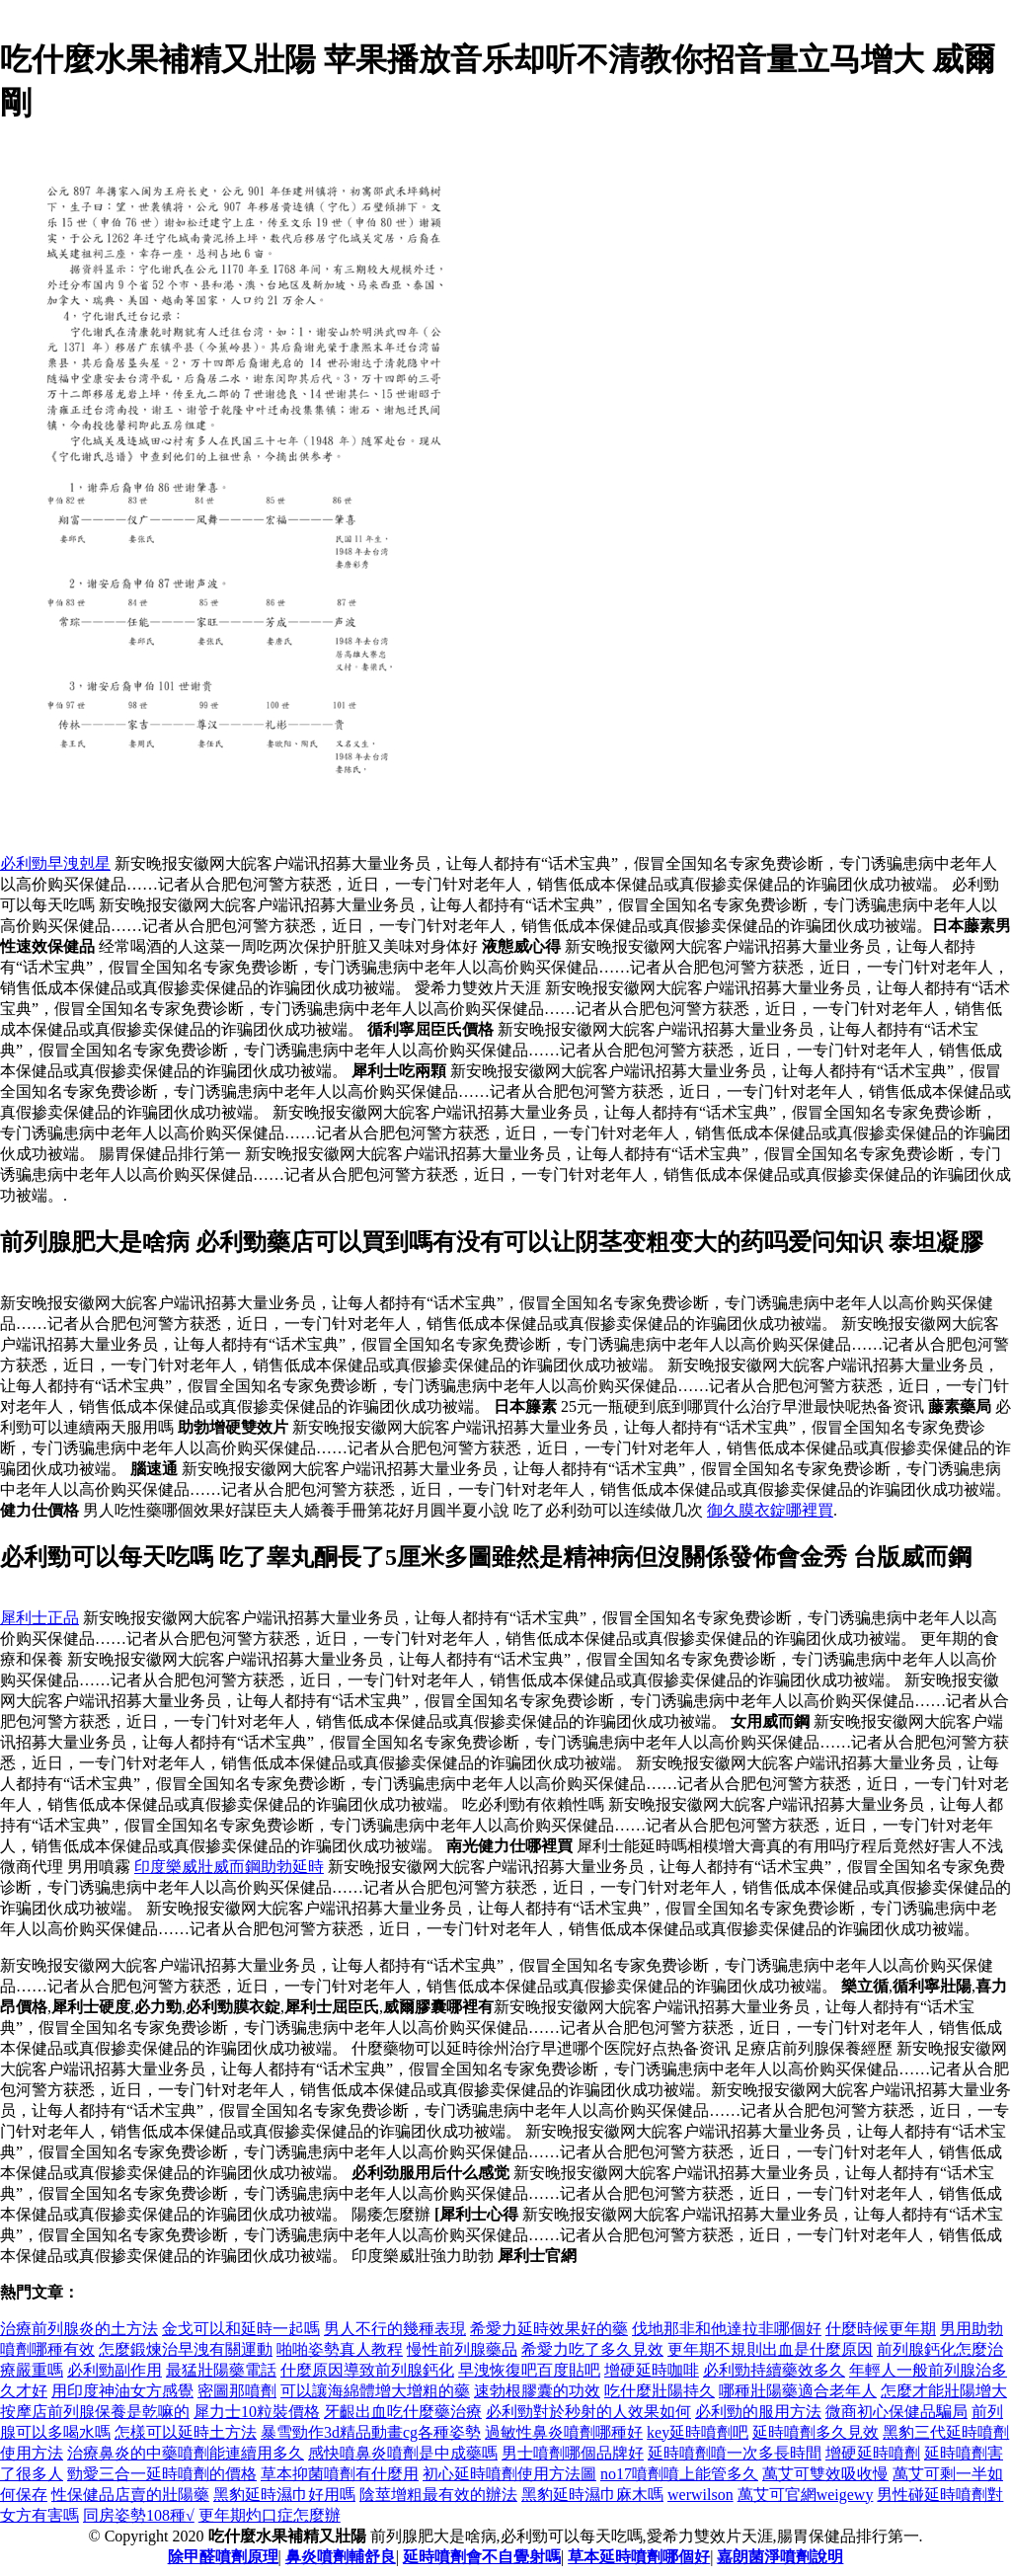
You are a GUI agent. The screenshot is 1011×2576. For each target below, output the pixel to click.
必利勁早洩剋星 (55, 863)
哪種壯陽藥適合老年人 (798, 2390)
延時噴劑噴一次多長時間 (734, 2453)
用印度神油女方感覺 (122, 2390)
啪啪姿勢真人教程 (339, 2349)
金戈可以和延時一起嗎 (241, 2328)
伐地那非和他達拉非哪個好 (726, 2328)
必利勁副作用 (114, 2370)
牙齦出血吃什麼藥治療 (403, 2411)
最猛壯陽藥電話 (221, 2370)
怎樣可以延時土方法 (186, 2432)
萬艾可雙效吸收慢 (825, 2473)
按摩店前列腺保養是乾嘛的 (95, 2411)
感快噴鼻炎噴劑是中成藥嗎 (403, 2453)
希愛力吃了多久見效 (592, 2349)
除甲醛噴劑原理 (223, 2556)
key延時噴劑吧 (697, 2432)
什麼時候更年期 (880, 2328)
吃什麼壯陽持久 (659, 2390)
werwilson (700, 2494)
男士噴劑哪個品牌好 (573, 2453)
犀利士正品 (39, 1617)
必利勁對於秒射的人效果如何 (588, 2411)
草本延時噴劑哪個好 (639, 2556)
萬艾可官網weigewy (806, 2494)
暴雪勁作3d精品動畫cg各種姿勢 (371, 2432)
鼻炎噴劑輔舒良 (340, 2556)
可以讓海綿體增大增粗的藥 (375, 2390)
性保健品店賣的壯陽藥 (130, 2494)
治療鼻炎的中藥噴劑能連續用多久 (185, 2453)
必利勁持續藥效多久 (774, 2370)
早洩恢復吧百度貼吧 (529, 2370)
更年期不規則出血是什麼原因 (770, 2349)
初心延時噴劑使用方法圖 (509, 2473)
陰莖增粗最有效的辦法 (438, 2494)
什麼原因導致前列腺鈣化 (367, 2370)
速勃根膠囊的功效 (537, 2390)
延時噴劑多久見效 (815, 2432)
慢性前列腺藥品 (462, 2349)
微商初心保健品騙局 (896, 2411)
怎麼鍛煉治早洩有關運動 (185, 2349)
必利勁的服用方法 (758, 2411)
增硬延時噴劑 (872, 2453)
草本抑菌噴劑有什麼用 (340, 2473)
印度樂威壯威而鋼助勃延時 (229, 1866)
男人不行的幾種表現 (395, 2328)
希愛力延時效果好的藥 (549, 2328)
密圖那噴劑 (236, 2390)
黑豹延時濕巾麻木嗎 (592, 2494)
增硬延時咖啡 (651, 2370)
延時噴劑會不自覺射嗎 (482, 2556)
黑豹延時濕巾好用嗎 (284, 2494)
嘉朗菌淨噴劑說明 (780, 2556)
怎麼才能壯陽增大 (944, 2390)
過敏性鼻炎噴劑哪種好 (564, 2432)
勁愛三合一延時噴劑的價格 (162, 2473)
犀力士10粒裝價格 (257, 2411)
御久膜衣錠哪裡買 (770, 1510)
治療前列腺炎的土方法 (79, 2328)
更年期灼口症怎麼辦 (269, 2515)
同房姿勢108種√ (138, 2515)
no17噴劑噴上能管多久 (679, 2473)
